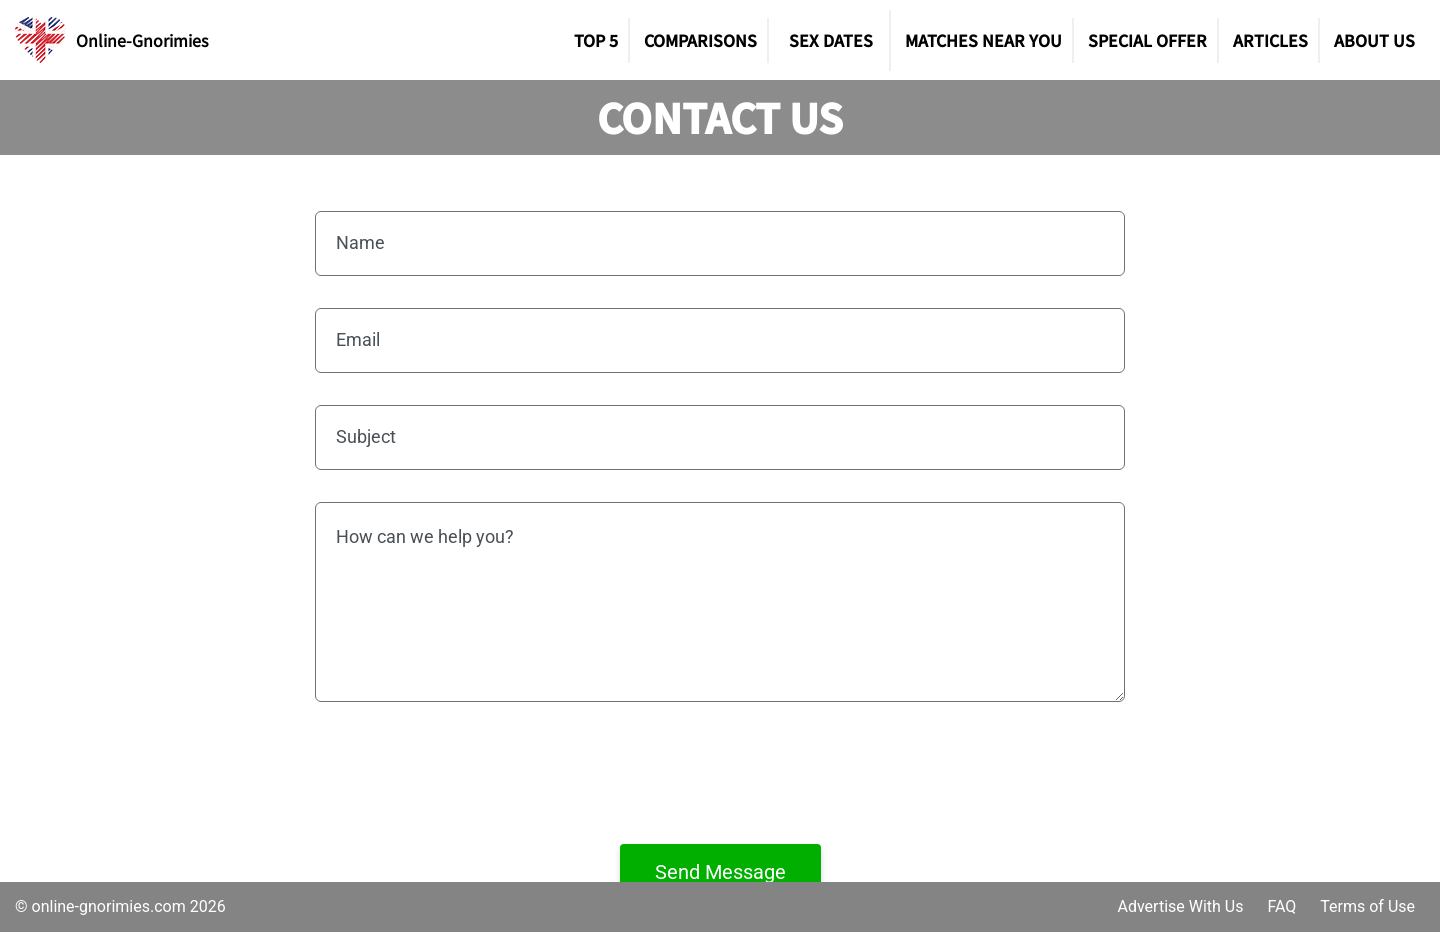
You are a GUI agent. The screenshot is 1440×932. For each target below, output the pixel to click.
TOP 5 (596, 40)
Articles (1270, 40)
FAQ (1281, 906)
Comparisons (700, 40)
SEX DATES (831, 40)
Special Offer (1147, 40)
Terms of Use (1367, 906)
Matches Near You (983, 40)
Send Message (720, 872)
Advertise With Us (1180, 906)
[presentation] (720, 773)
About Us (1374, 40)
